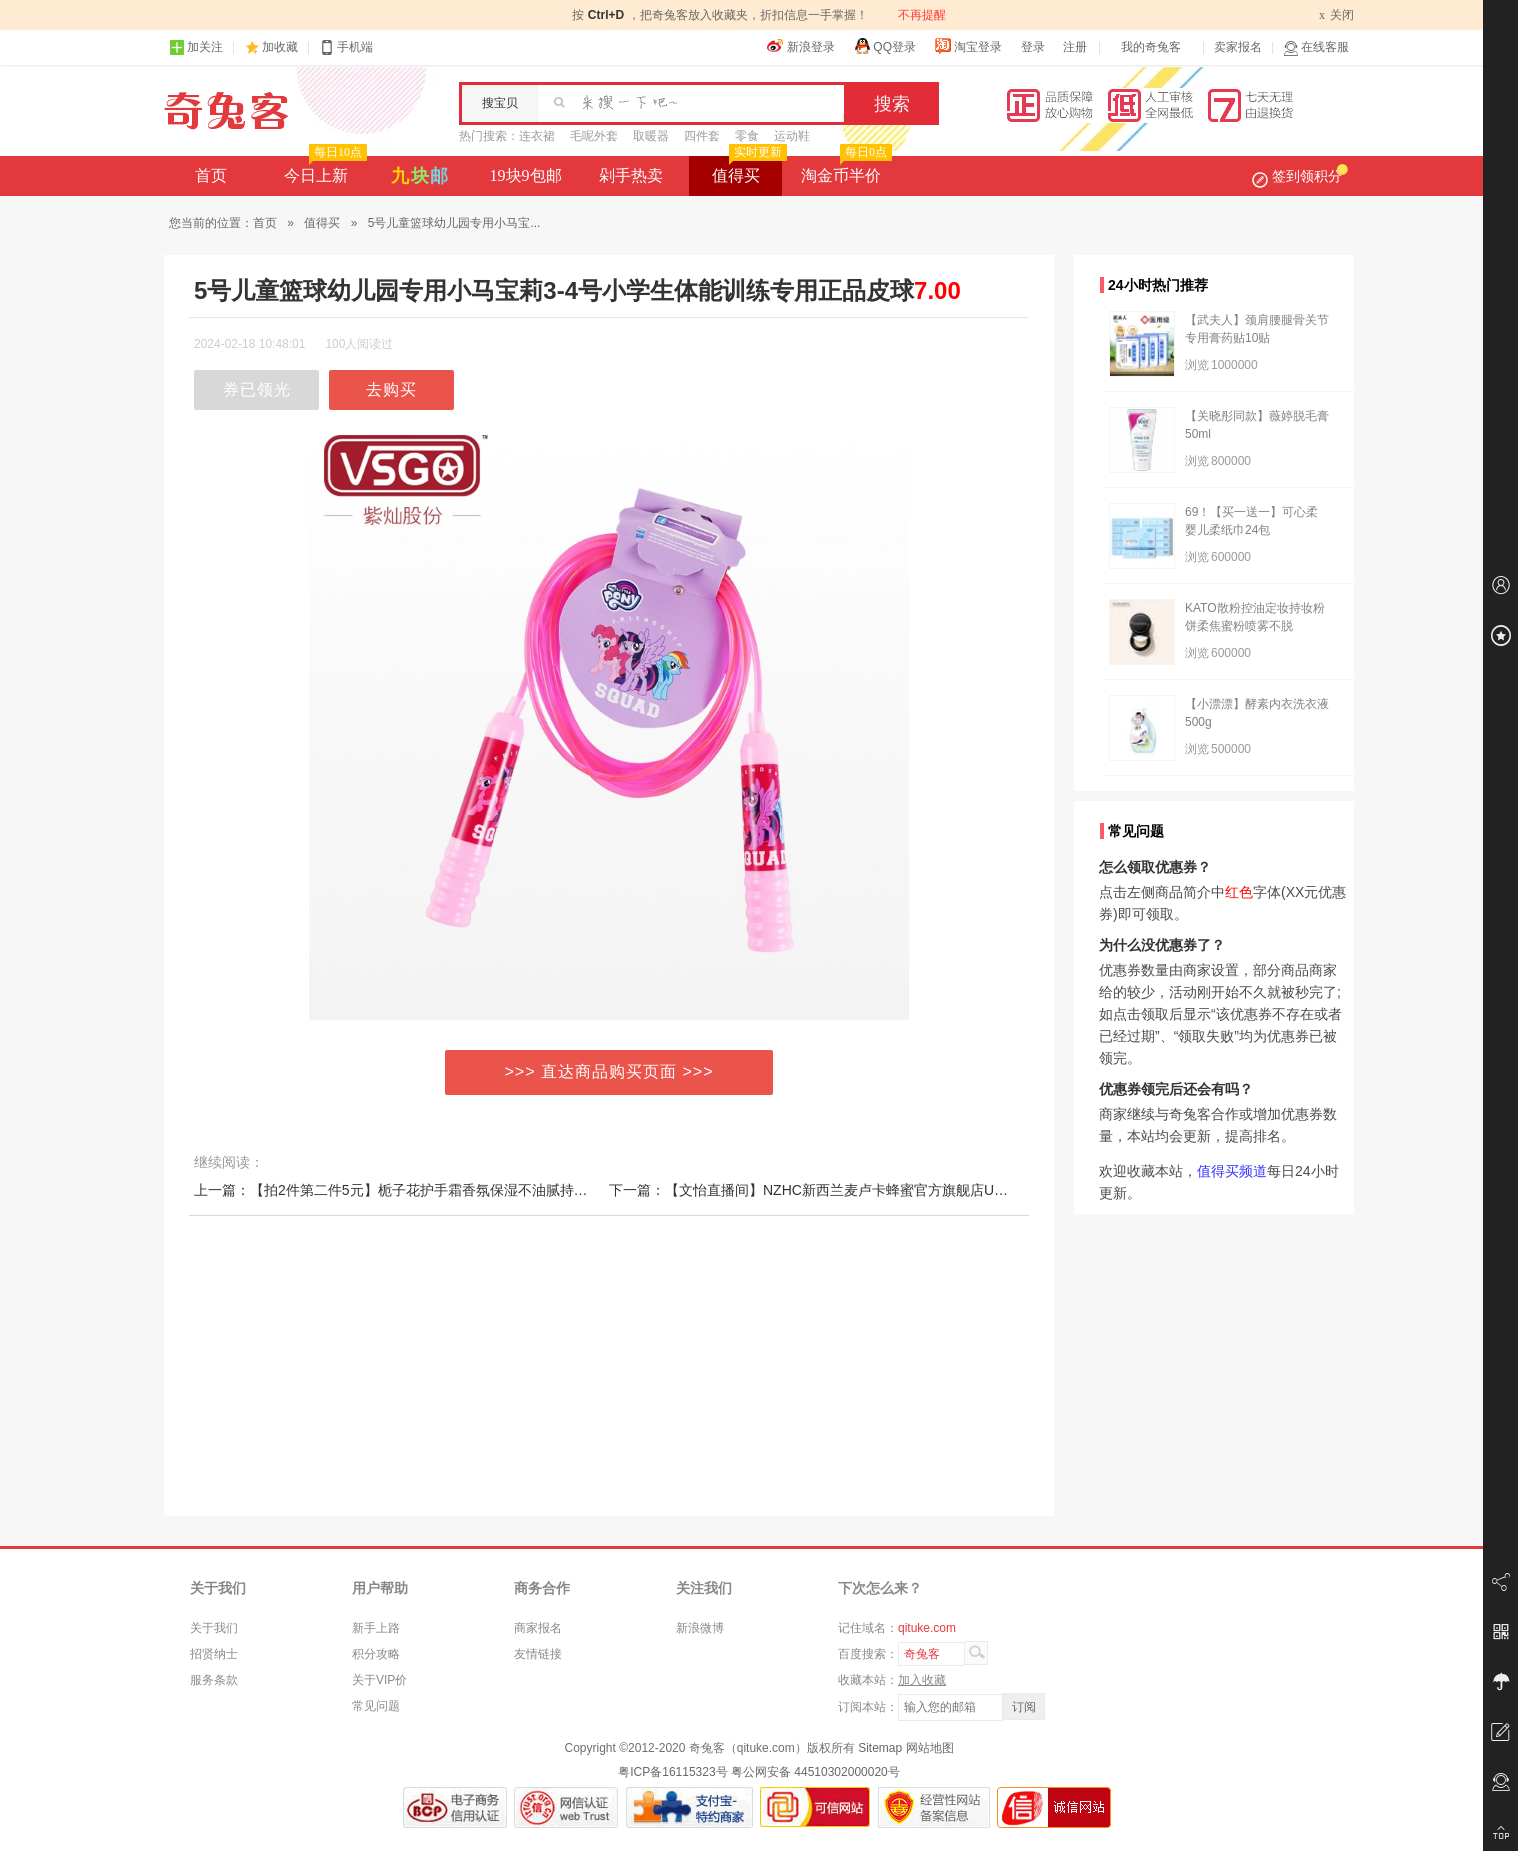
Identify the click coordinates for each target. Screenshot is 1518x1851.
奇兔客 (226, 111)
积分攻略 (376, 1654)
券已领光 (257, 389)
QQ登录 (884, 46)
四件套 (702, 136)
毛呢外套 (594, 136)
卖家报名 (1238, 47)
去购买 (391, 389)
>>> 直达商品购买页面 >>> (609, 1071)
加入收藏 (922, 1680)
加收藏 (280, 47)
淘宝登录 (968, 46)
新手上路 (376, 1628)
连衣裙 (537, 136)
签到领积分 (1300, 176)
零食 (747, 136)
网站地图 (930, 1748)
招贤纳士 (214, 1654)
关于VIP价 (379, 1680)
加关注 (196, 47)
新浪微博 (700, 1628)
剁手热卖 (631, 175)
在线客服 (1316, 47)
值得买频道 (1232, 1171)
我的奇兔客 (1151, 47)
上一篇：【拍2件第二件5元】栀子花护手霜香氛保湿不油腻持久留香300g (420, 1190)
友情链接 (538, 1654)
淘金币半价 (844, 170)
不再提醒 (922, 15)
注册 (1075, 47)
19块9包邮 (526, 175)
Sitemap (880, 1748)
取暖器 (651, 136)
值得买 (747, 170)
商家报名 (538, 1628)
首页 (211, 175)
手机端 (346, 47)
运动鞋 (792, 136)
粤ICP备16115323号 (672, 1772)
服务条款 (214, 1680)
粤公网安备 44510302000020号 (815, 1772)
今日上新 (323, 170)
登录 (1033, 47)
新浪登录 (801, 46)
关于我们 (214, 1628)
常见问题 (376, 1706)
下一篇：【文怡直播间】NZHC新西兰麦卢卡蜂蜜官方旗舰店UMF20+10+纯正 (849, 1190)
